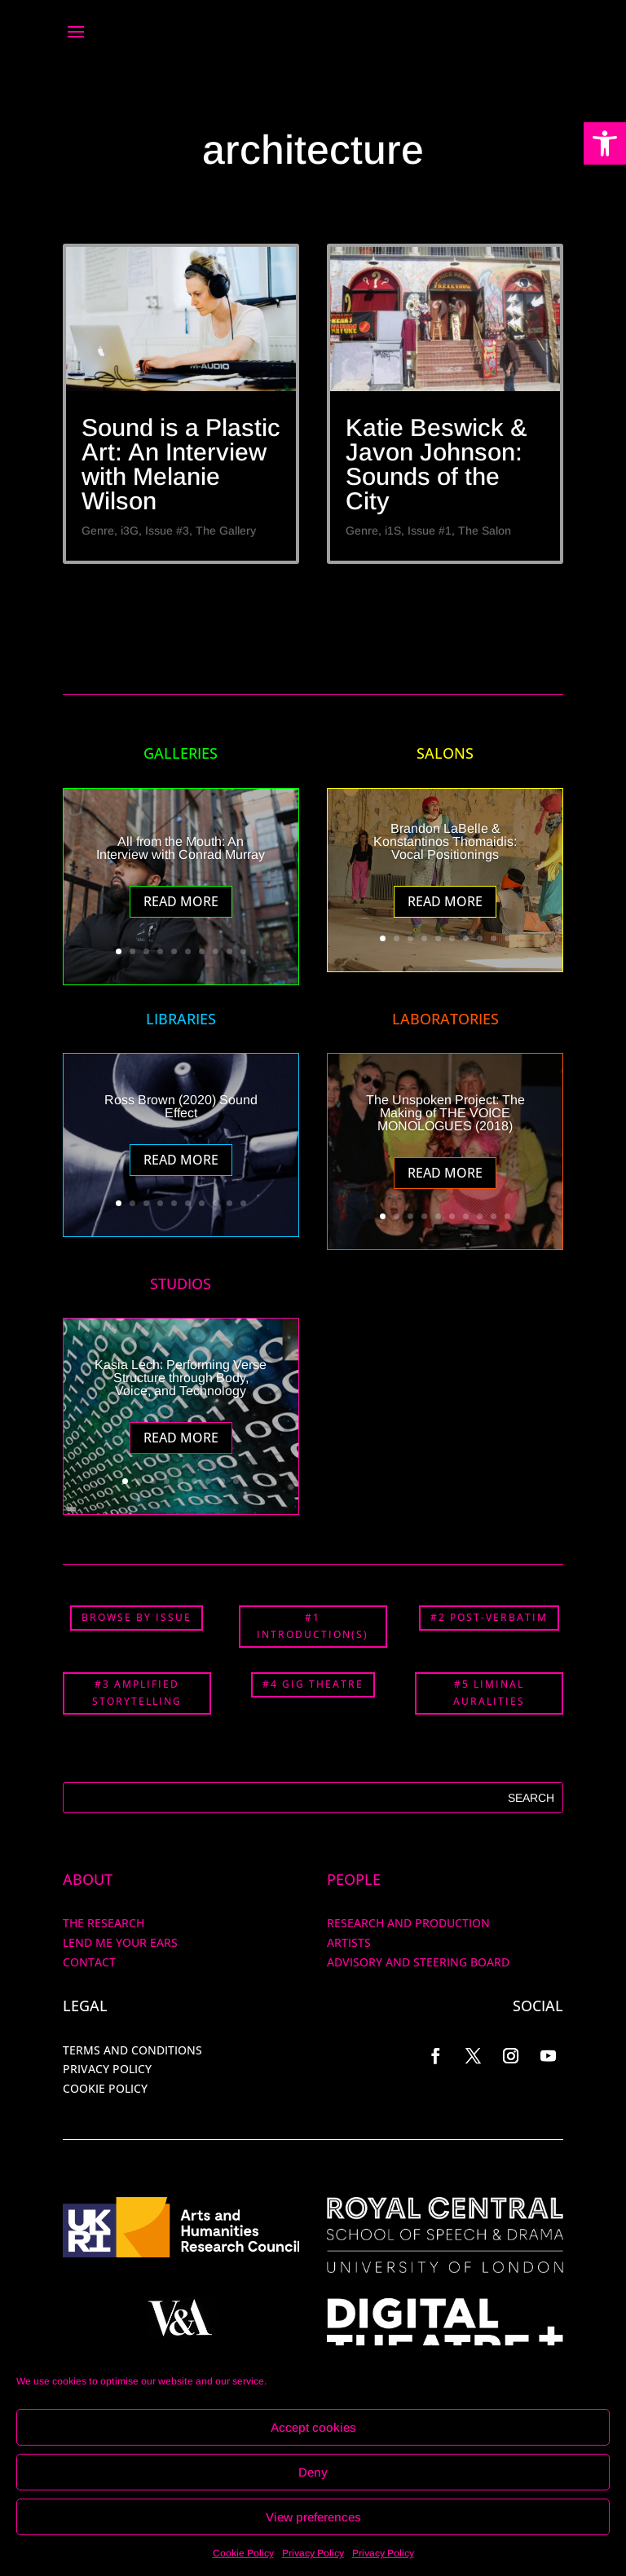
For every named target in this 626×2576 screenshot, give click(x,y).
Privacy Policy (313, 2553)
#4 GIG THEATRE (313, 1684)
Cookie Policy (243, 2553)
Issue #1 (430, 530)
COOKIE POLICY (105, 2088)
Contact (89, 1962)
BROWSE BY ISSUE (137, 1617)
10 (243, 951)
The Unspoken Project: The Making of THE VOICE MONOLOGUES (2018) (445, 1113)
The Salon (484, 530)
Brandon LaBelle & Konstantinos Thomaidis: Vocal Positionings (445, 841)
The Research (103, 1923)
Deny (313, 2472)
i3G (130, 530)
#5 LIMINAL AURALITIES (489, 1692)
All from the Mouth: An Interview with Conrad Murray (180, 847)
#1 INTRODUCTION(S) (312, 1625)
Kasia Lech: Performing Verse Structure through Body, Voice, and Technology (181, 1378)
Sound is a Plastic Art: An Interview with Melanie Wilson (181, 464)
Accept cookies (313, 2427)
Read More (180, 901)
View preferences (313, 2517)
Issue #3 (167, 530)
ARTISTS (349, 1942)
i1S (393, 530)
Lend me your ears (120, 1942)
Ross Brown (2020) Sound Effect (181, 1106)
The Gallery (226, 530)
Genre (98, 530)
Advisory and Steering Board (418, 1962)
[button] (605, 143)
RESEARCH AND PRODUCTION (408, 1923)
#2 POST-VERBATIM (489, 1617)
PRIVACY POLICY (107, 2068)
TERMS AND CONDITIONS (132, 2050)
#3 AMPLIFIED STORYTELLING (137, 1692)
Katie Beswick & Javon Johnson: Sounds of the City (436, 464)
